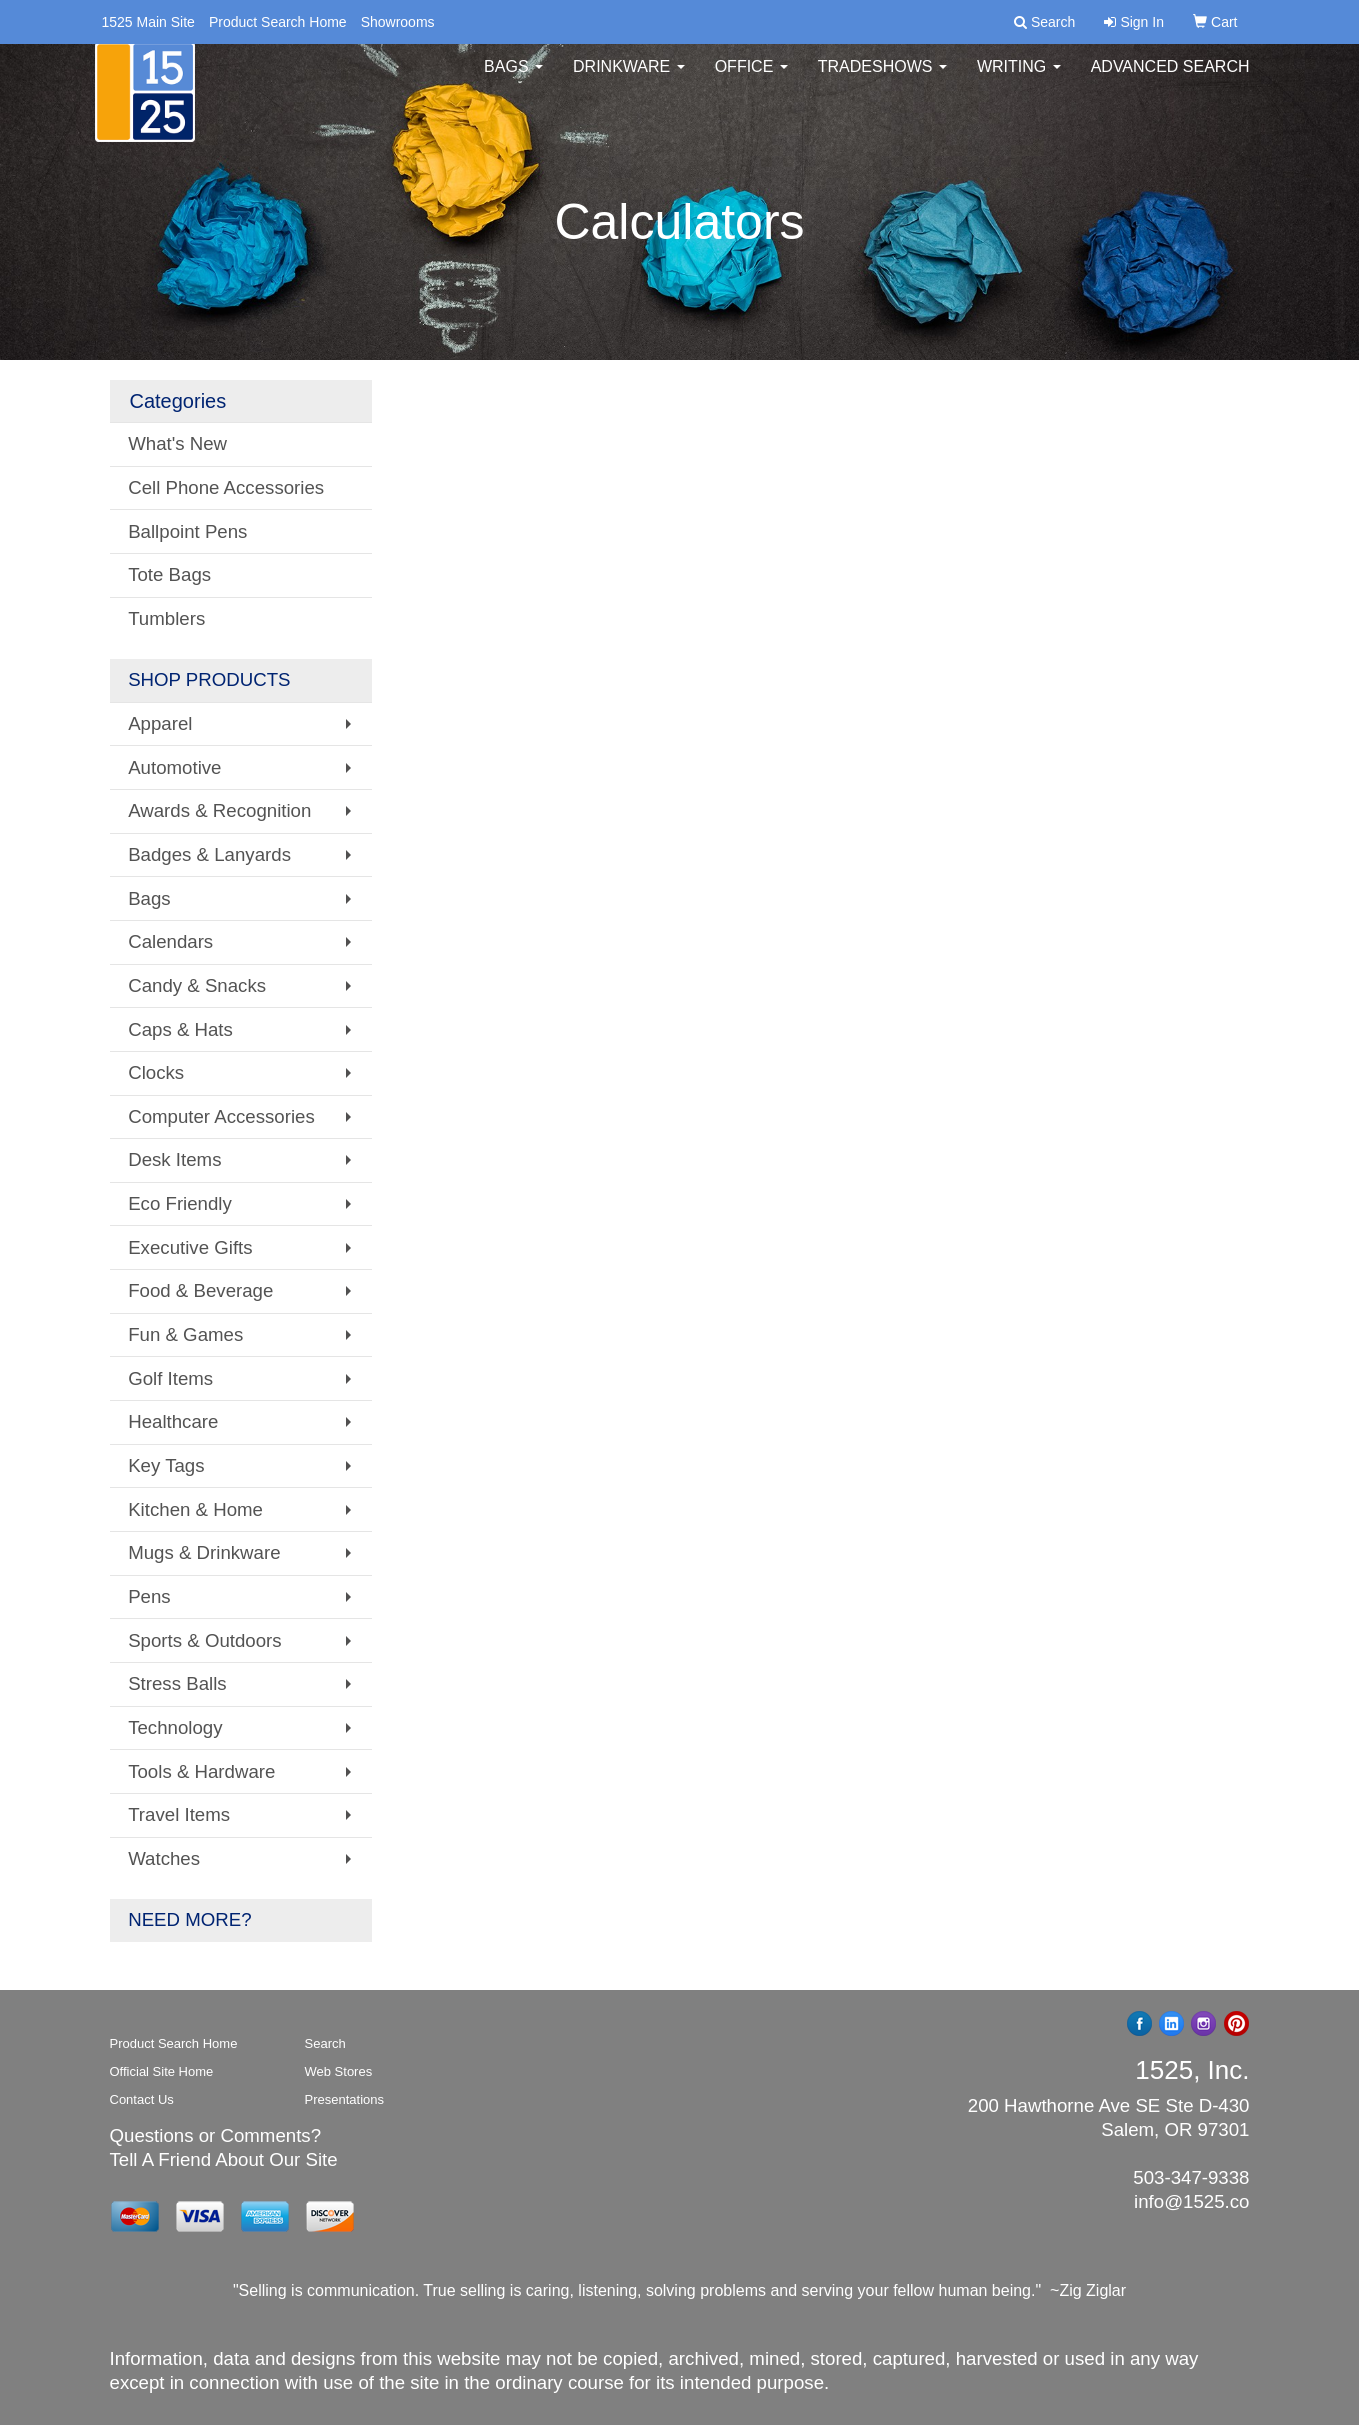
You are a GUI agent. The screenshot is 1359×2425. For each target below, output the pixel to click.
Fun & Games (185, 1334)
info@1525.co (1191, 2201)
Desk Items (174, 1159)
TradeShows (882, 79)
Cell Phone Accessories (226, 487)
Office (751, 79)
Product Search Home (278, 22)
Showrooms (398, 22)
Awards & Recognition (219, 810)
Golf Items (170, 1378)
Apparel (160, 723)
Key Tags (166, 1465)
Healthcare (173, 1421)
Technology (175, 1727)
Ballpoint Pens (187, 531)
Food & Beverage (200, 1290)
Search (325, 2043)
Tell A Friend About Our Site (224, 2159)
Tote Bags (169, 574)
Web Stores (339, 2071)
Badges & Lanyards (209, 854)
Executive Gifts (190, 1247)
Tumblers (166, 618)
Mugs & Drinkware (204, 1552)
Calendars (170, 941)
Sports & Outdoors (204, 1640)
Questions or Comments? (216, 2135)
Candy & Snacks (197, 985)
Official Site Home (162, 2071)
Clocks (156, 1072)
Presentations (345, 2099)
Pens (149, 1596)
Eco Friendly (180, 1203)
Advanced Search (1170, 79)
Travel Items (179, 1814)
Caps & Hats (180, 1029)
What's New (177, 443)
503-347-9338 (1191, 2177)
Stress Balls (177, 1683)
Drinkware (629, 79)
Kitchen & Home (195, 1509)
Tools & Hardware (201, 1771)
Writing (1019, 79)
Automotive (174, 767)
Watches (164, 1858)
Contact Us (142, 2099)
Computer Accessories (221, 1116)
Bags (513, 79)
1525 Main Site (148, 22)
